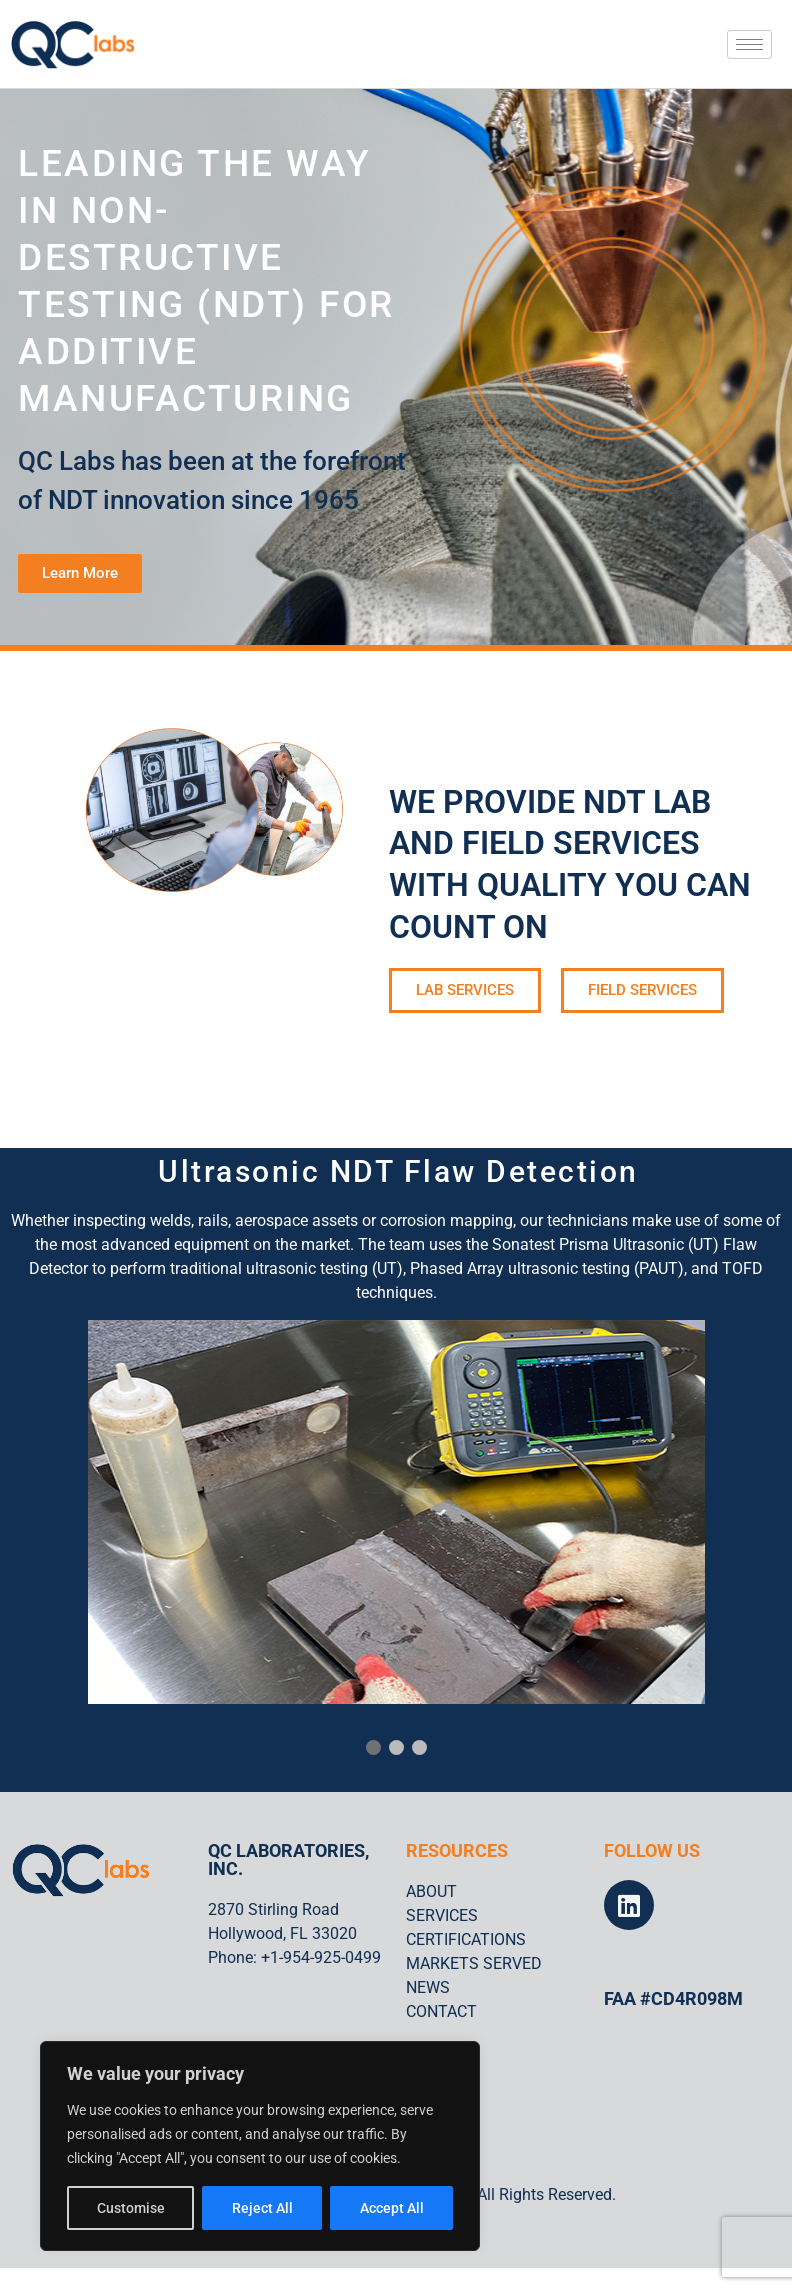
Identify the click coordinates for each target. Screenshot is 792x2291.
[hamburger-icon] (749, 44)
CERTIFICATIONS (466, 1939)
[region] (260, 2146)
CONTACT (441, 2011)
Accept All (392, 2208)
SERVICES (442, 1915)
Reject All (262, 2208)
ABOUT (431, 1891)
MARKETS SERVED (474, 1963)
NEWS (428, 1987)
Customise (131, 2208)
